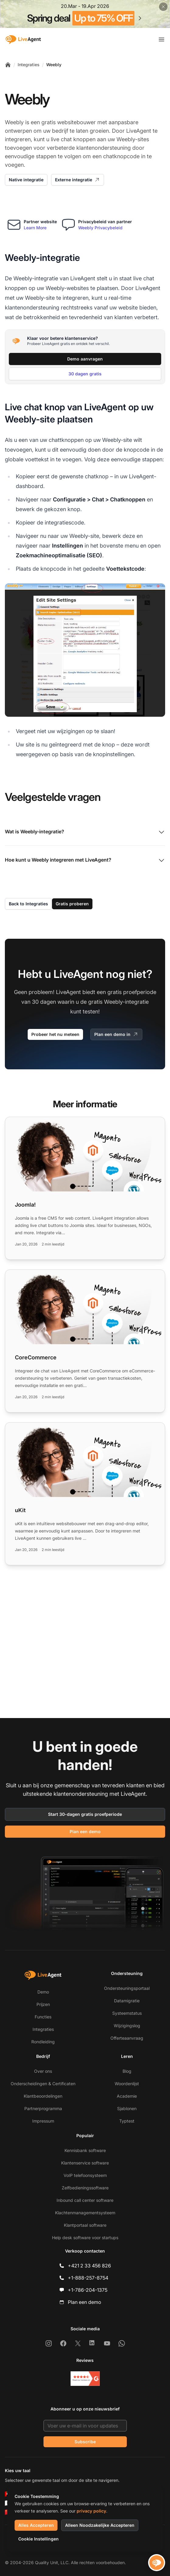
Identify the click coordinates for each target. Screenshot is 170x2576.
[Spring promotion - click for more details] (85, 14)
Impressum (43, 2120)
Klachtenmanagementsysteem (85, 2212)
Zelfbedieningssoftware (85, 2187)
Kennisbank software (85, 2150)
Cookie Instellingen (38, 2538)
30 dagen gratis (85, 373)
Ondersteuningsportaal (127, 1988)
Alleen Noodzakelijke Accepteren (99, 2525)
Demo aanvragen (85, 358)
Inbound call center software (85, 2200)
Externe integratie (77, 180)
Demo (43, 1991)
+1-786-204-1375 (87, 2290)
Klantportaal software (85, 2225)
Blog (127, 2071)
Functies (43, 2016)
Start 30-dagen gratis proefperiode (85, 1814)
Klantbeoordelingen (43, 2096)
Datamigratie (127, 2000)
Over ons (43, 2071)
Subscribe (85, 2441)
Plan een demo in (116, 1034)
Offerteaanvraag (126, 2038)
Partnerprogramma (43, 2108)
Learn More (35, 227)
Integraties (29, 64)
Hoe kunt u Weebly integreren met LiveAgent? (85, 860)
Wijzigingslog (127, 2025)
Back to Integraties (28, 903)
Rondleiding (43, 2041)
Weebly (53, 64)
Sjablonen (127, 2108)
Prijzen (43, 2004)
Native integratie (26, 179)
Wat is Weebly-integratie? (85, 832)
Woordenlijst (127, 2083)
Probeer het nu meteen (55, 1034)
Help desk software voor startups (85, 2237)
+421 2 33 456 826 (89, 2266)
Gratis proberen (72, 903)
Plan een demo (85, 1831)
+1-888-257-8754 (88, 2278)
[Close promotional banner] (163, 6)
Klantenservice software (85, 2162)
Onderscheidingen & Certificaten (43, 2083)
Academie (127, 2096)
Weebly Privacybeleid (100, 227)
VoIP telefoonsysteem (85, 2175)
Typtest (126, 2120)
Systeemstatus (127, 2013)
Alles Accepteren (36, 2525)
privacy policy (91, 2510)
